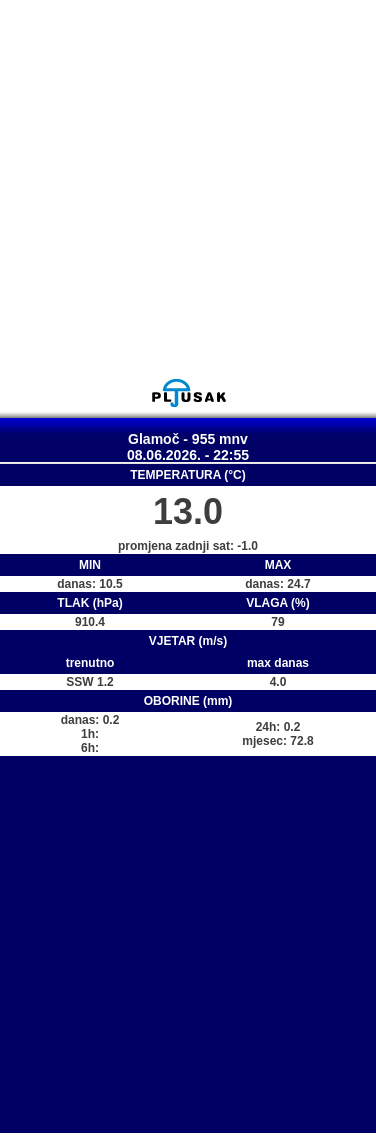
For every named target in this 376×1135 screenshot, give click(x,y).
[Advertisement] (187, 188)
